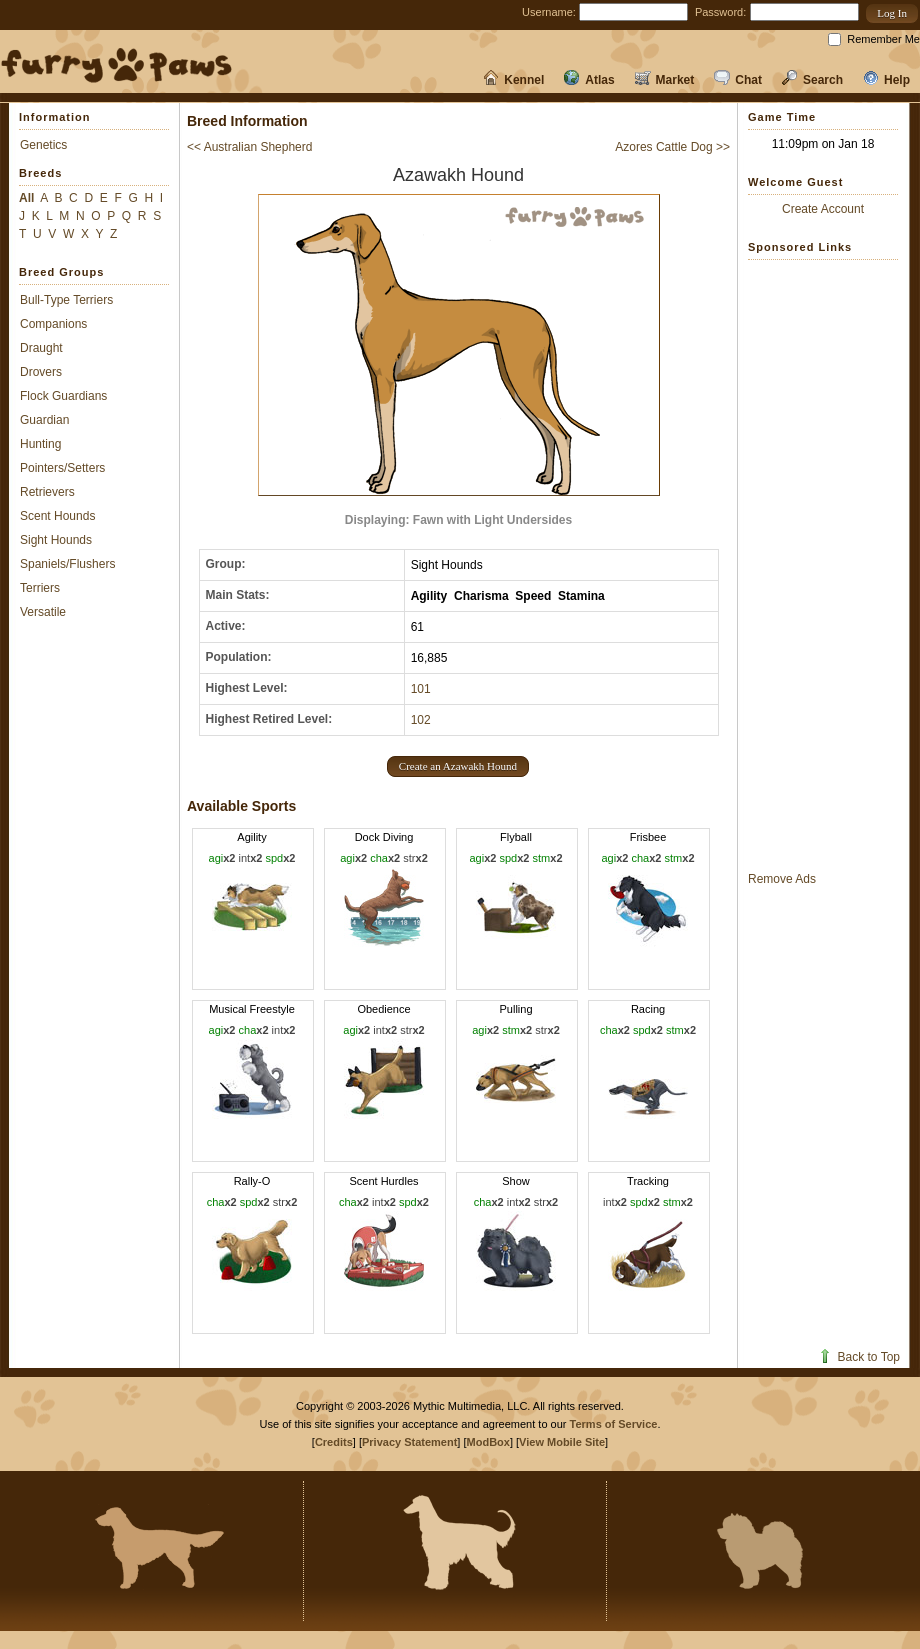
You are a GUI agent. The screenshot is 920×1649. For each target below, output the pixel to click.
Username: (549, 12)
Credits (334, 1442)
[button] (892, 13)
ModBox (488, 1442)
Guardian (44, 420)
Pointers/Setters (62, 468)
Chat (738, 80)
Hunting (40, 444)
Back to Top (858, 1357)
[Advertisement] (823, 565)
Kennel (513, 80)
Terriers (40, 588)
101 (421, 689)
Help (886, 80)
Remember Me (883, 39)
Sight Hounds (56, 540)
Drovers (41, 372)
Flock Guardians (63, 396)
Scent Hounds (57, 516)
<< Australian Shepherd (249, 147)
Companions (53, 324)
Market (665, 80)
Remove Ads (782, 879)
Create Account (823, 209)
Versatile (43, 612)
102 (421, 720)
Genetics (43, 145)
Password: (720, 12)
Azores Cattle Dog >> (672, 147)
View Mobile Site (562, 1442)
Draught (41, 348)
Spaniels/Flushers (67, 564)
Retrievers (47, 492)
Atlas (589, 80)
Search (812, 80)
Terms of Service (614, 1424)
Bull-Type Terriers (66, 300)
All (26, 198)
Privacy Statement (409, 1442)
